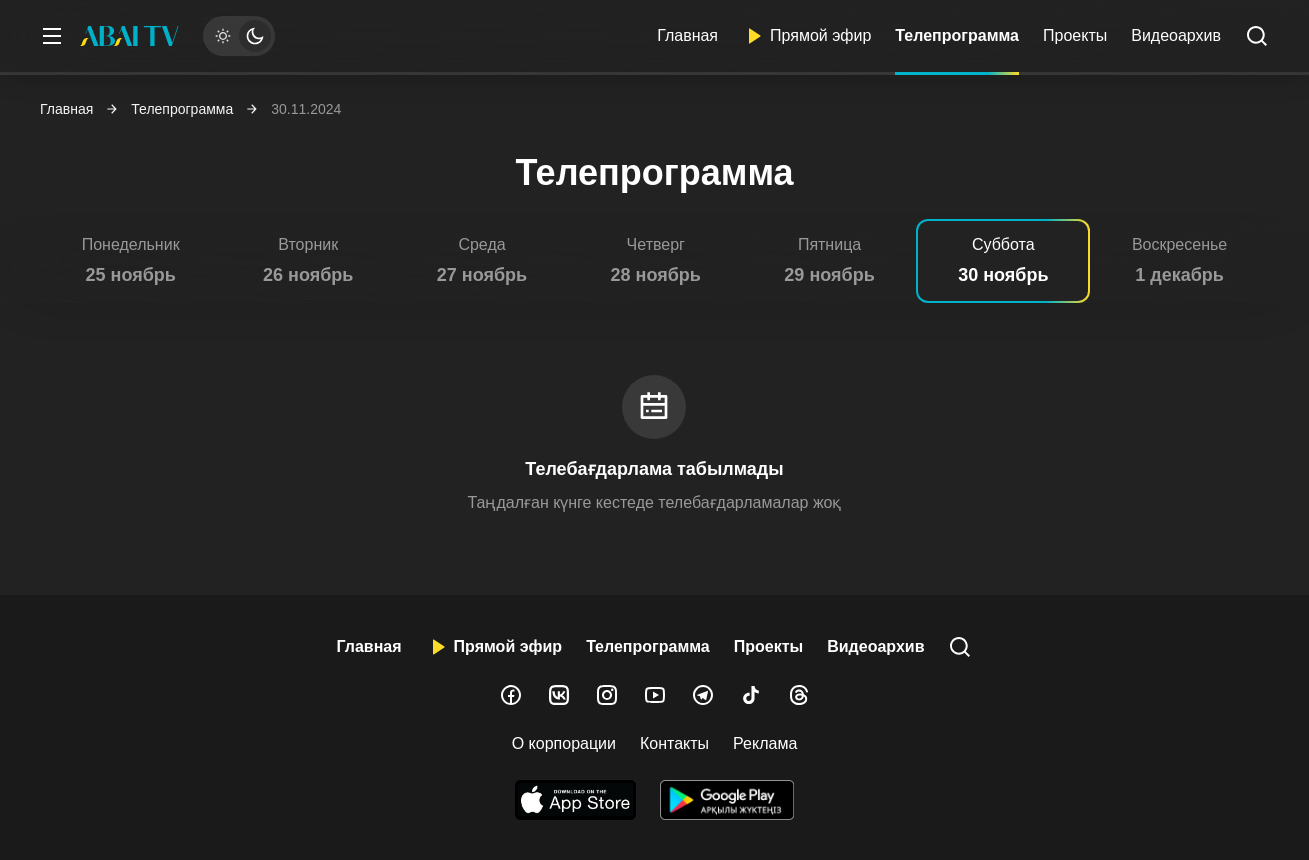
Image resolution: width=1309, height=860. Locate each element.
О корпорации (564, 743)
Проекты (1075, 35)
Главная (687, 35)
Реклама (765, 743)
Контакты (674, 743)
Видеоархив (1176, 35)
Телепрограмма (957, 35)
